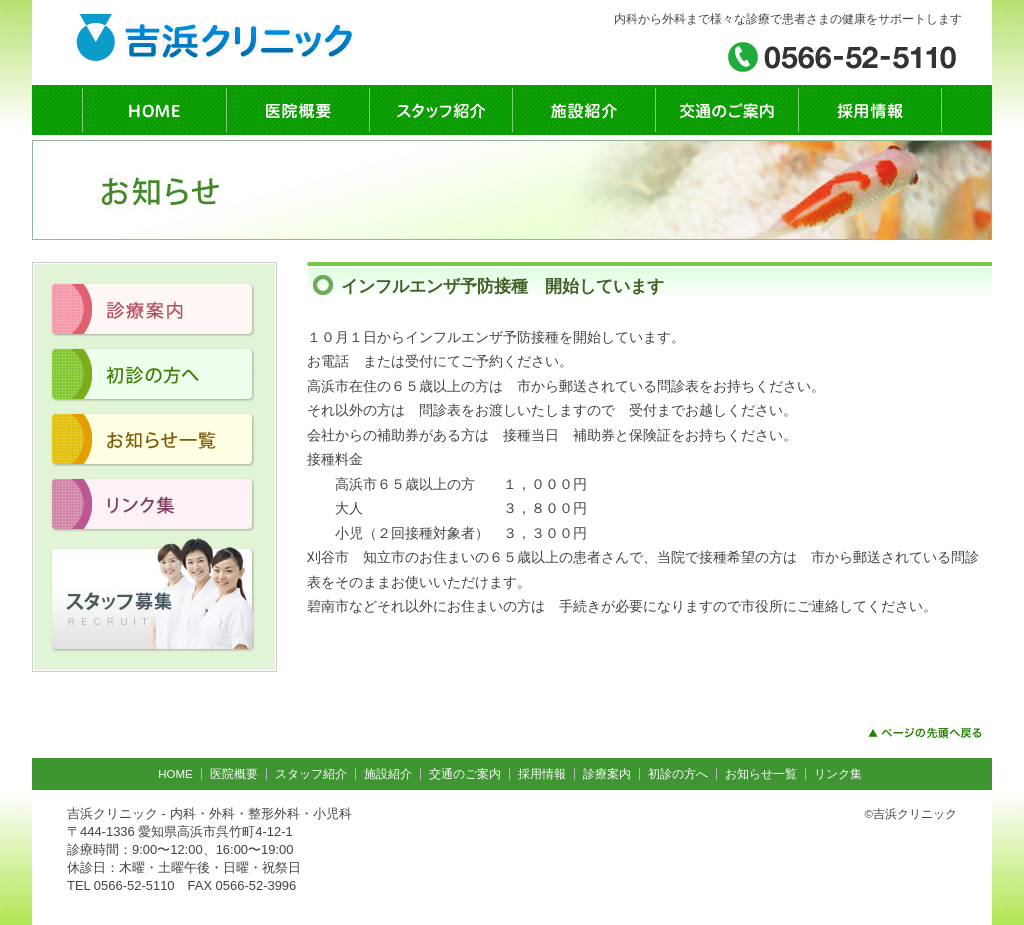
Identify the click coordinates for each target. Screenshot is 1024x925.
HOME (175, 774)
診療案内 (607, 774)
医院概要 (234, 774)
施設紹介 (388, 774)
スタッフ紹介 (311, 774)
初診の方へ (678, 774)
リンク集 (838, 774)
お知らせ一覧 (761, 774)
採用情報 (542, 774)
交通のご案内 (465, 774)
